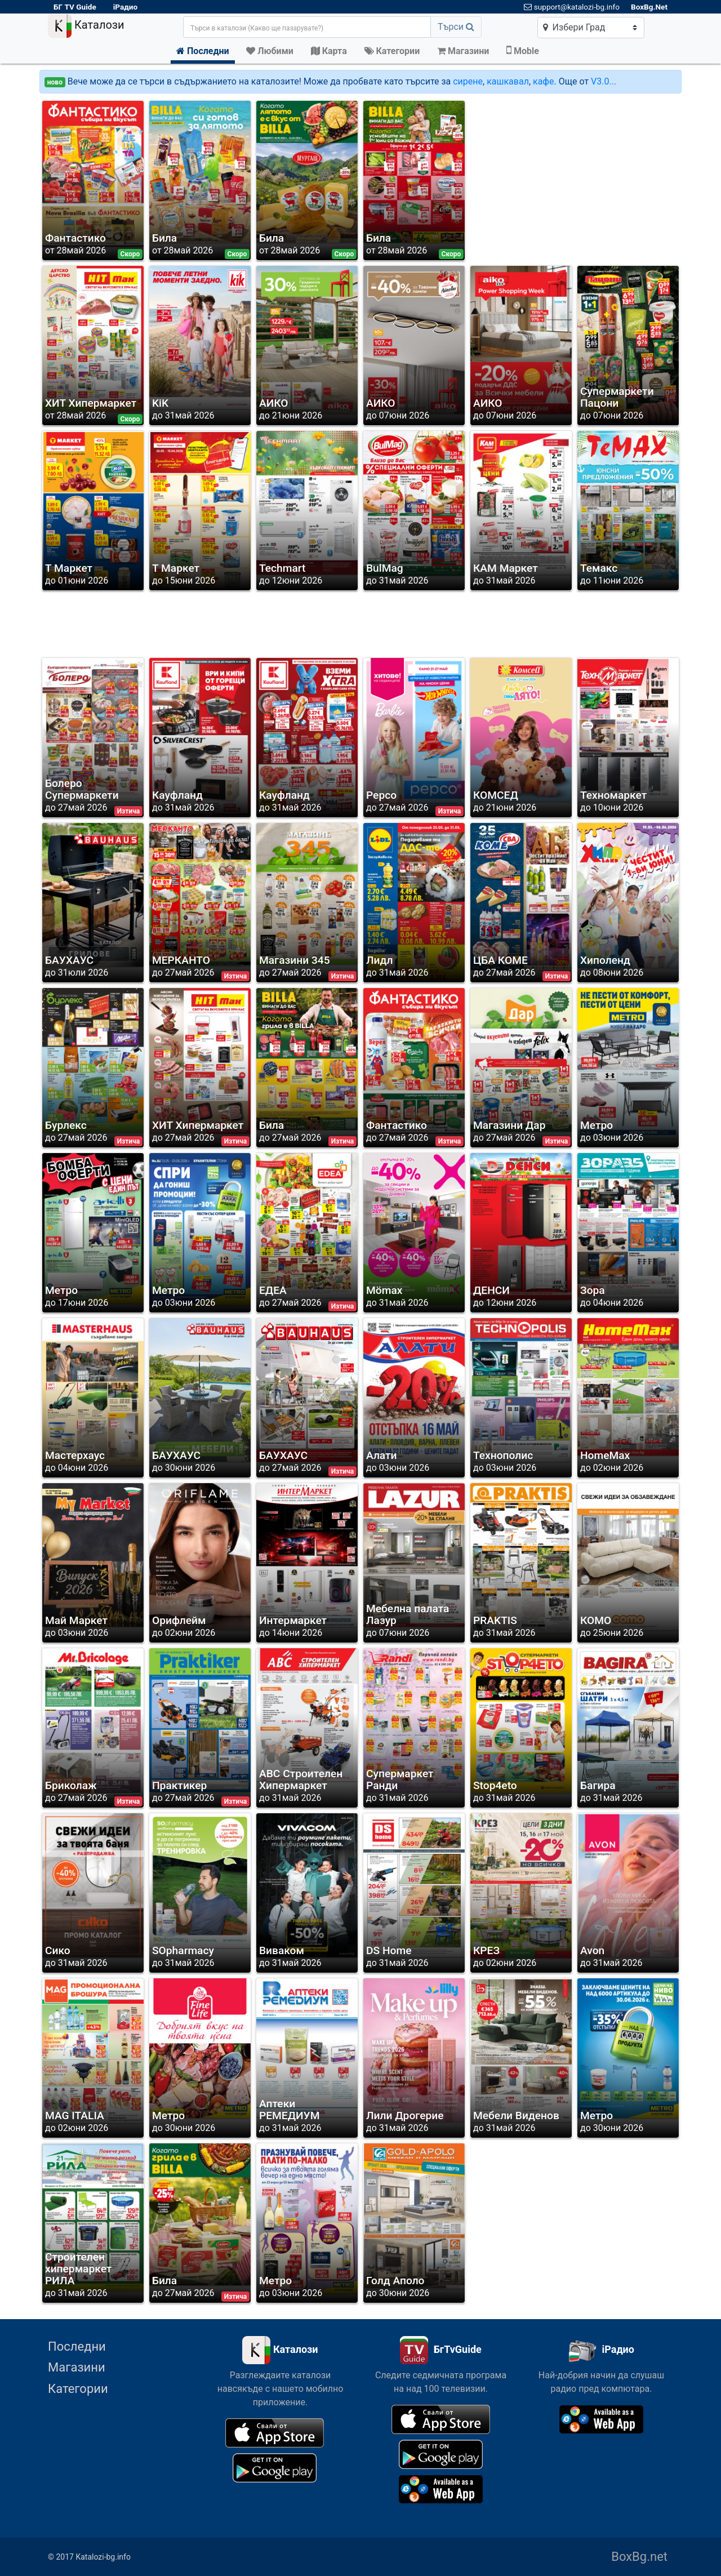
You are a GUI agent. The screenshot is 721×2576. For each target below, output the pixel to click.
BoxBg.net (639, 2557)
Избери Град (574, 27)
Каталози (86, 26)
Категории (78, 2389)
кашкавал (508, 81)
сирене (468, 81)
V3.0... (603, 81)
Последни (77, 2346)
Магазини (76, 2367)
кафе (543, 81)
